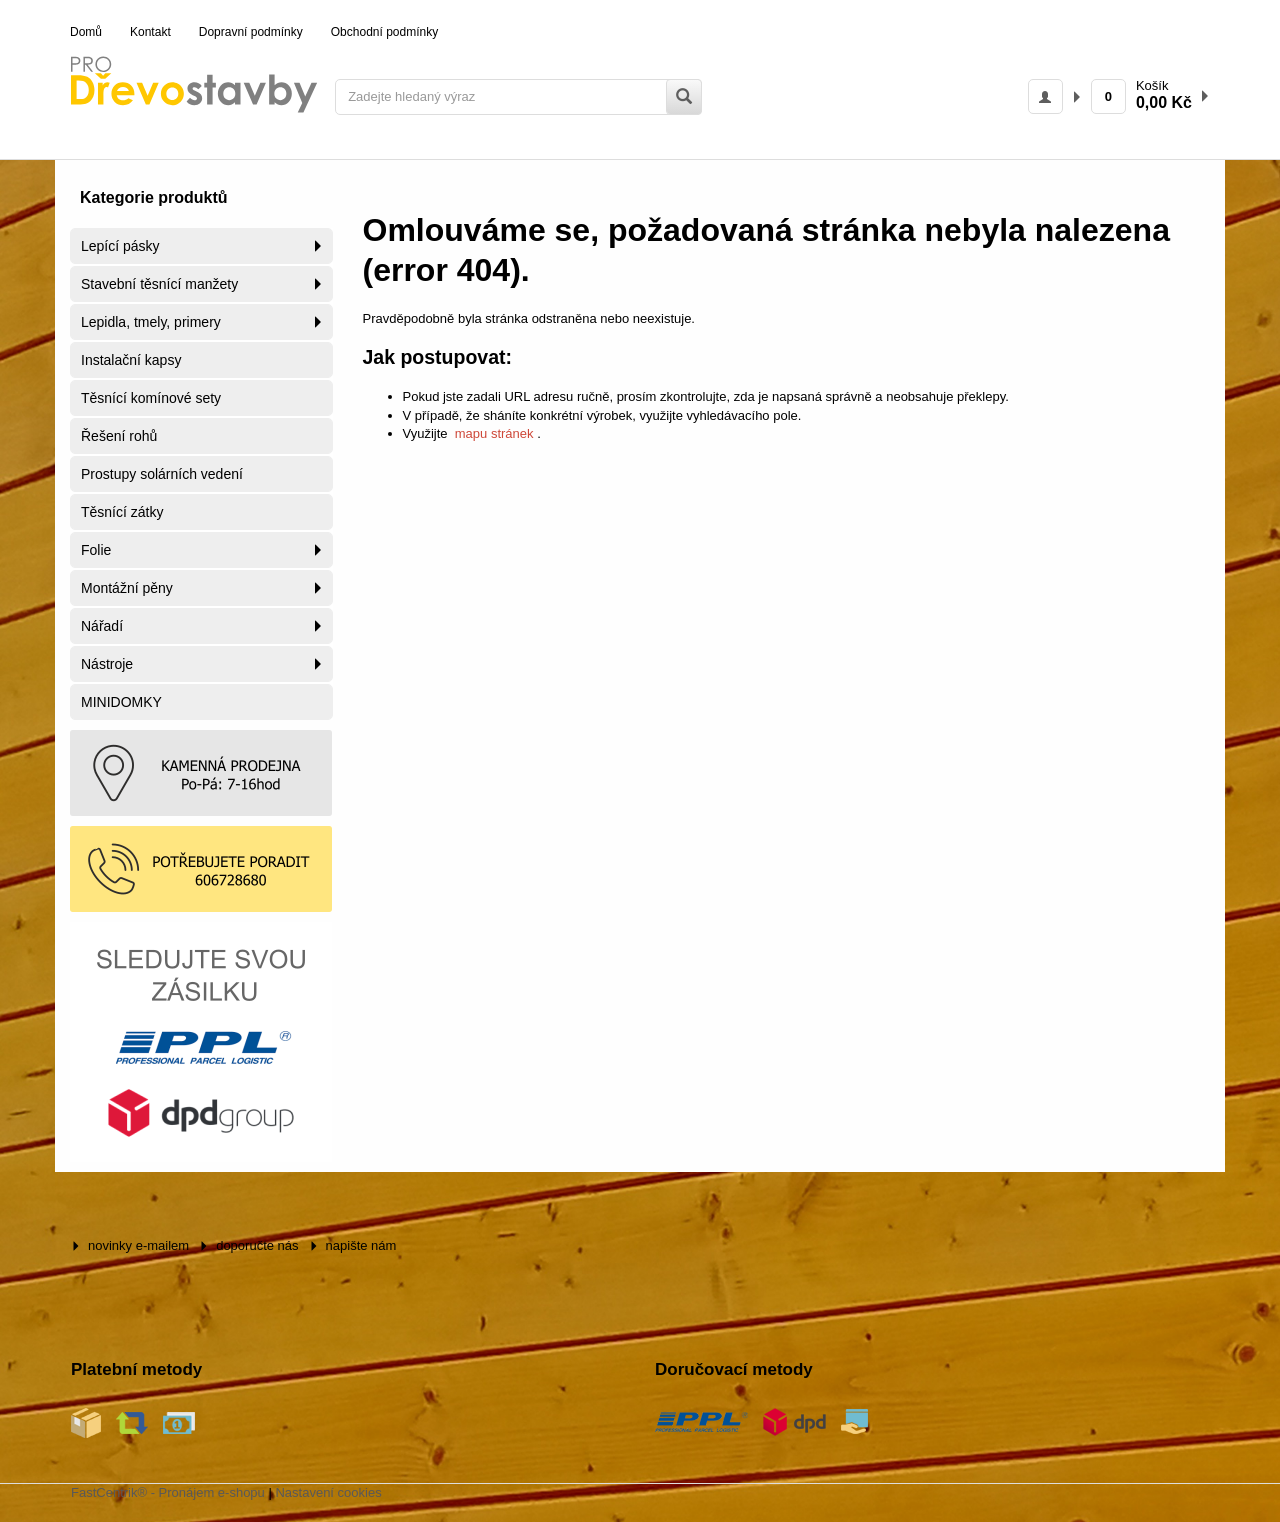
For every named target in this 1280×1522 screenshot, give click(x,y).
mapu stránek (494, 433)
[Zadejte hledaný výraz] (518, 97)
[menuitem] (86, 33)
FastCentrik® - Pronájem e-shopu (168, 1492)
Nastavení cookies (328, 1492)
